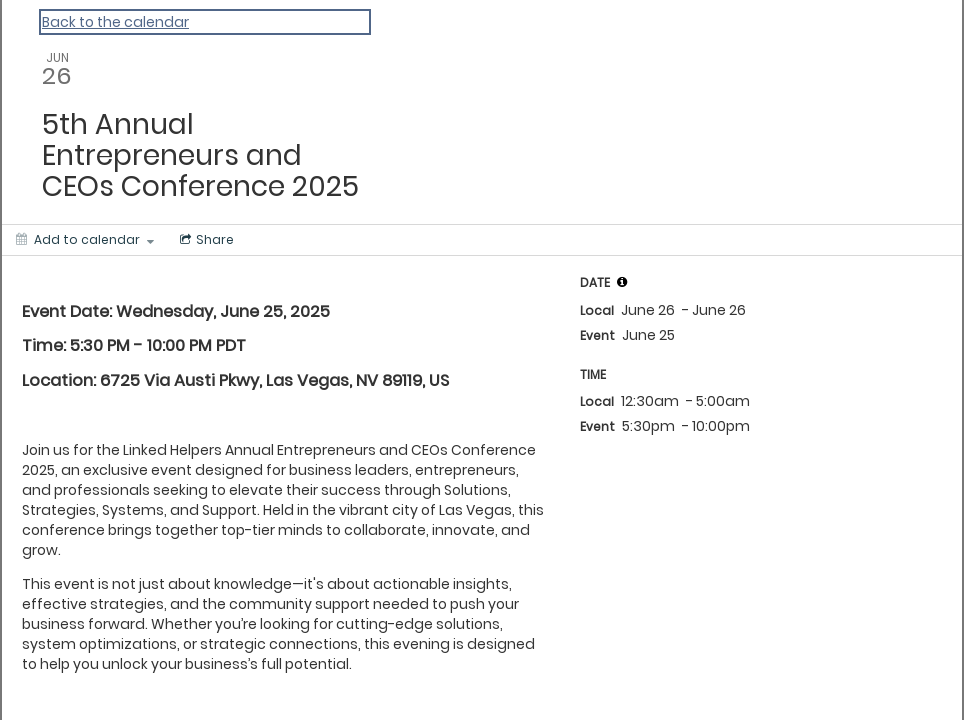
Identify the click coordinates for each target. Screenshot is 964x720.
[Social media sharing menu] (205, 240)
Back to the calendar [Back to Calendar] (115, 22)
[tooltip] (622, 282)
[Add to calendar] (85, 240)
